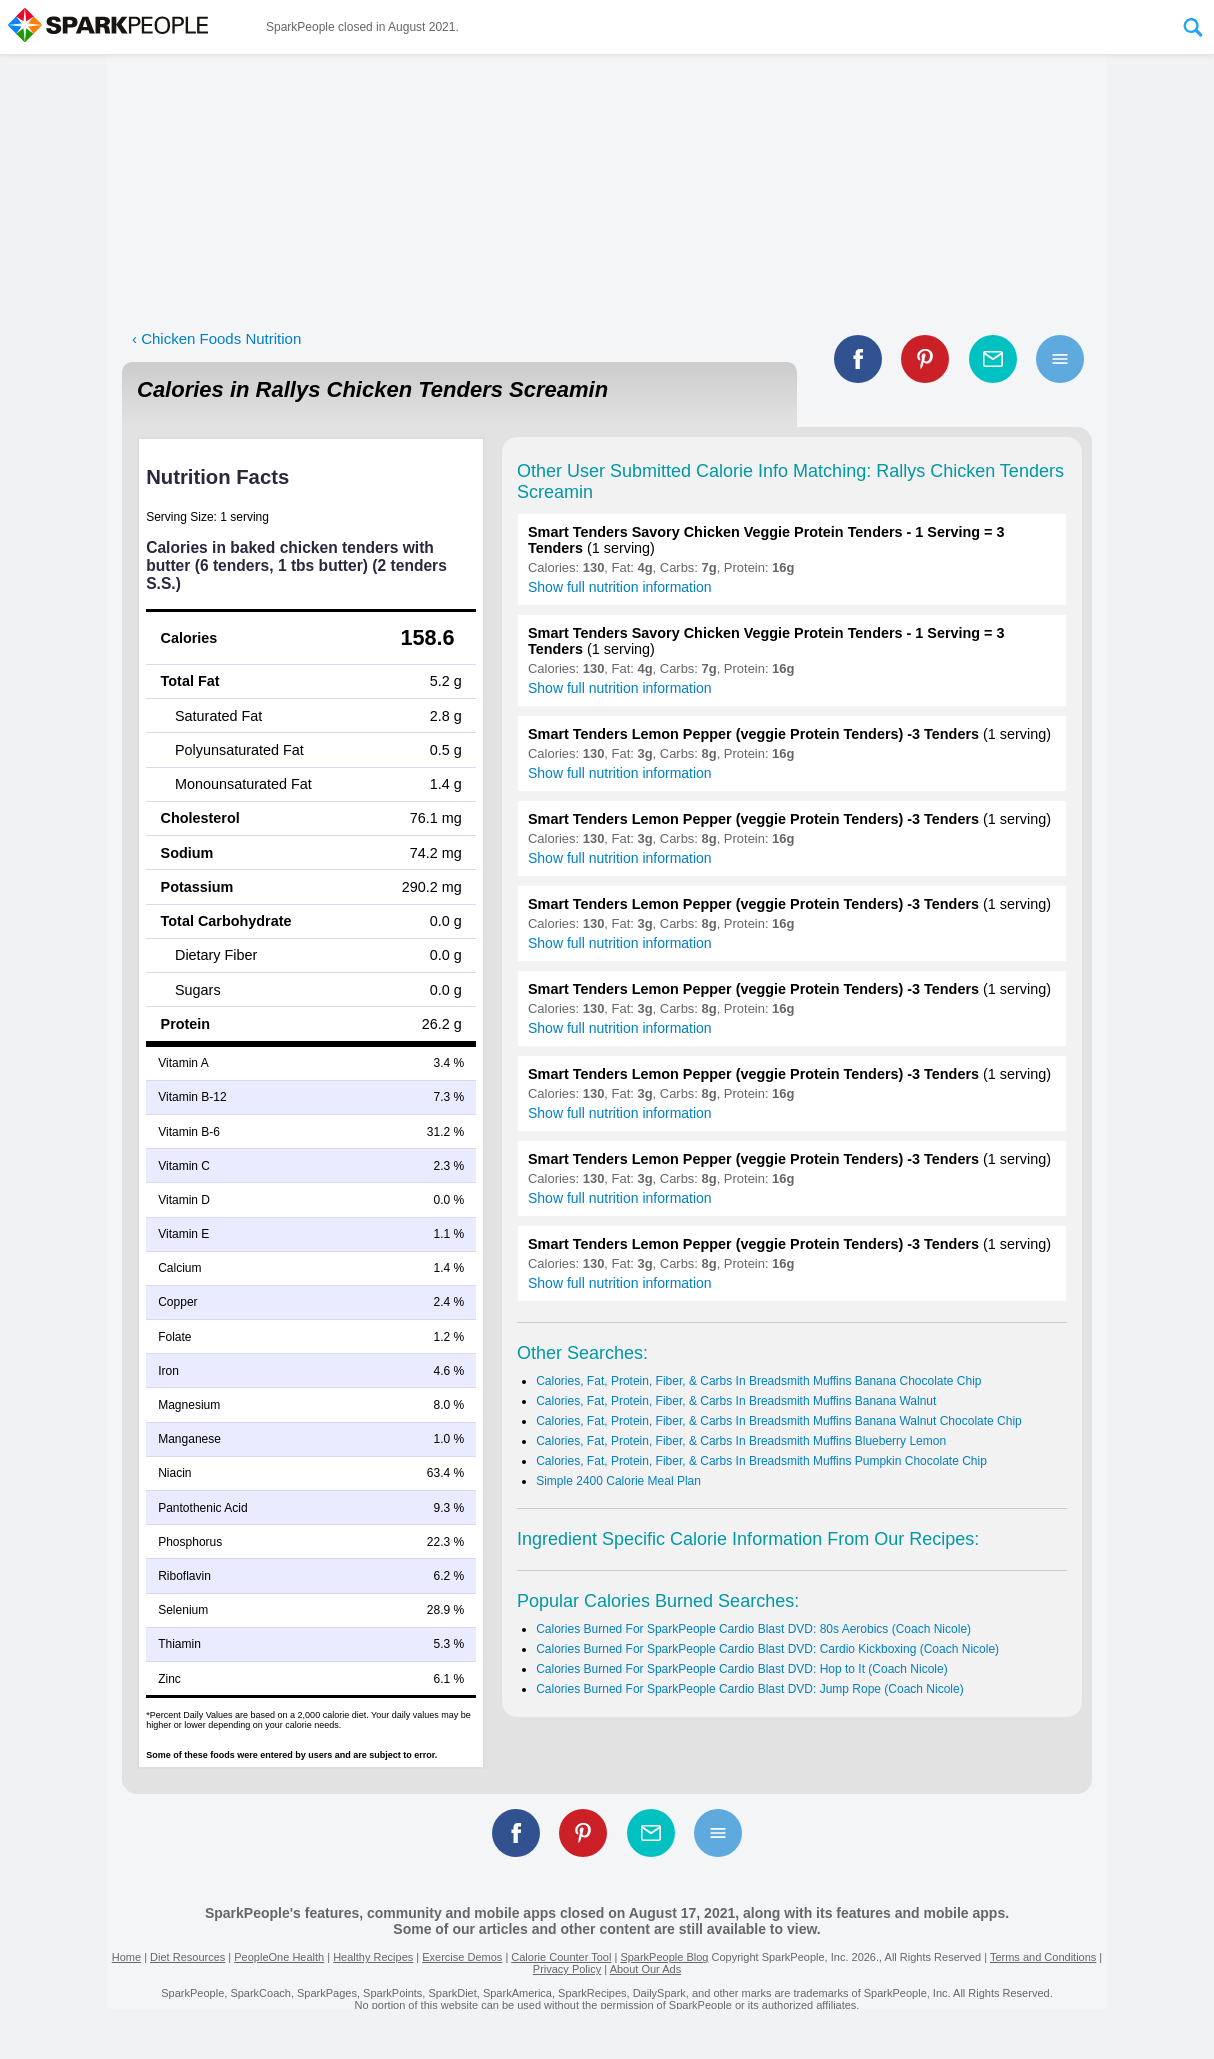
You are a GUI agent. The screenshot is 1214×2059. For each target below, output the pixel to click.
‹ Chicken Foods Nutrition (216, 338)
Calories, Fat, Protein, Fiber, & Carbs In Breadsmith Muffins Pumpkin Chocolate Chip (761, 1461)
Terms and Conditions (1043, 1957)
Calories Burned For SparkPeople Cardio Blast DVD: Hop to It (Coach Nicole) (742, 1669)
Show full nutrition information (620, 587)
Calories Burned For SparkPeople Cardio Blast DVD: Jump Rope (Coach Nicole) (750, 1689)
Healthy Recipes (373, 1957)
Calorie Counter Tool (561, 1957)
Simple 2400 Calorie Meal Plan (618, 1481)
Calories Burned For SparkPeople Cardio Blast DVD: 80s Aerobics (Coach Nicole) (753, 1629)
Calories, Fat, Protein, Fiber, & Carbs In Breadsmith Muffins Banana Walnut (736, 1401)
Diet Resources (187, 1957)
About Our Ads (646, 1969)
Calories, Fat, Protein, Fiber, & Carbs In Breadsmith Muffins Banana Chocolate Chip (758, 1381)
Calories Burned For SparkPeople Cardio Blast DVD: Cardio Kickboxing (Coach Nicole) (767, 1649)
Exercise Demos (462, 1957)
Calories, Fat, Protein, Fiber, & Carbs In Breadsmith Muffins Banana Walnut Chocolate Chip (779, 1421)
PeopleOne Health (279, 1957)
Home (126, 1957)
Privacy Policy (567, 1969)
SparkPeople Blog (664, 1957)
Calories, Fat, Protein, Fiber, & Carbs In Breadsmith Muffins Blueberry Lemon (741, 1441)
